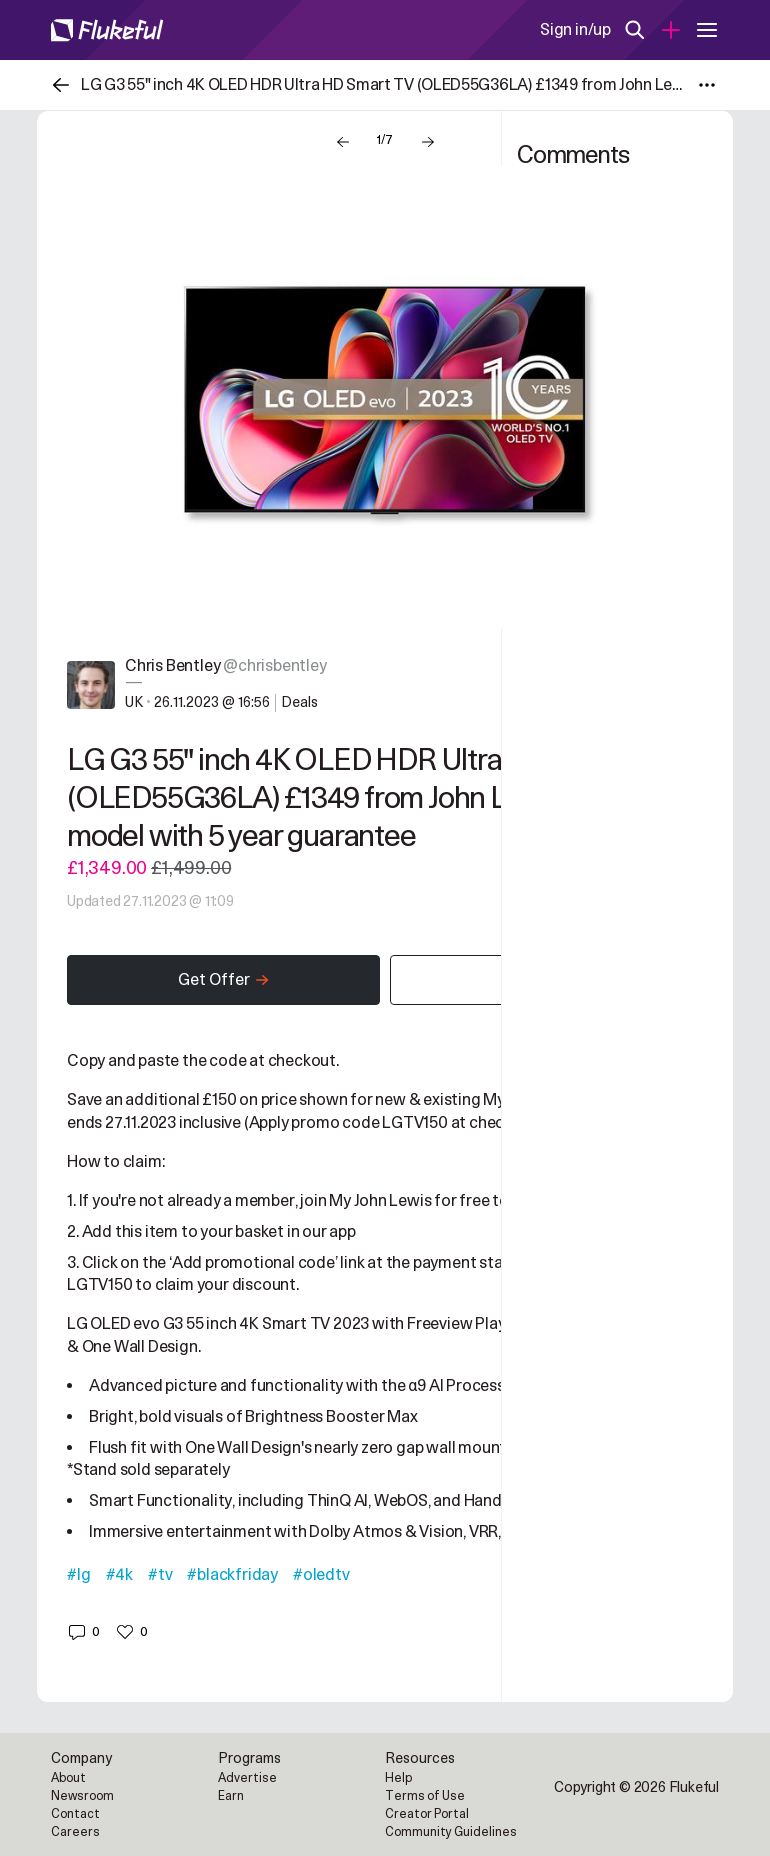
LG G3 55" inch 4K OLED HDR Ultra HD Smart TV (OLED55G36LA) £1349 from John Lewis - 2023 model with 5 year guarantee (367, 799)
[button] (83, 1632)
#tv (160, 1575)
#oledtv (321, 1575)
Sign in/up (575, 30)
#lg (78, 1575)
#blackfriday (232, 1575)
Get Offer (224, 980)
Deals (299, 702)
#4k (119, 1575)
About (68, 1778)
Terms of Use (425, 1796)
